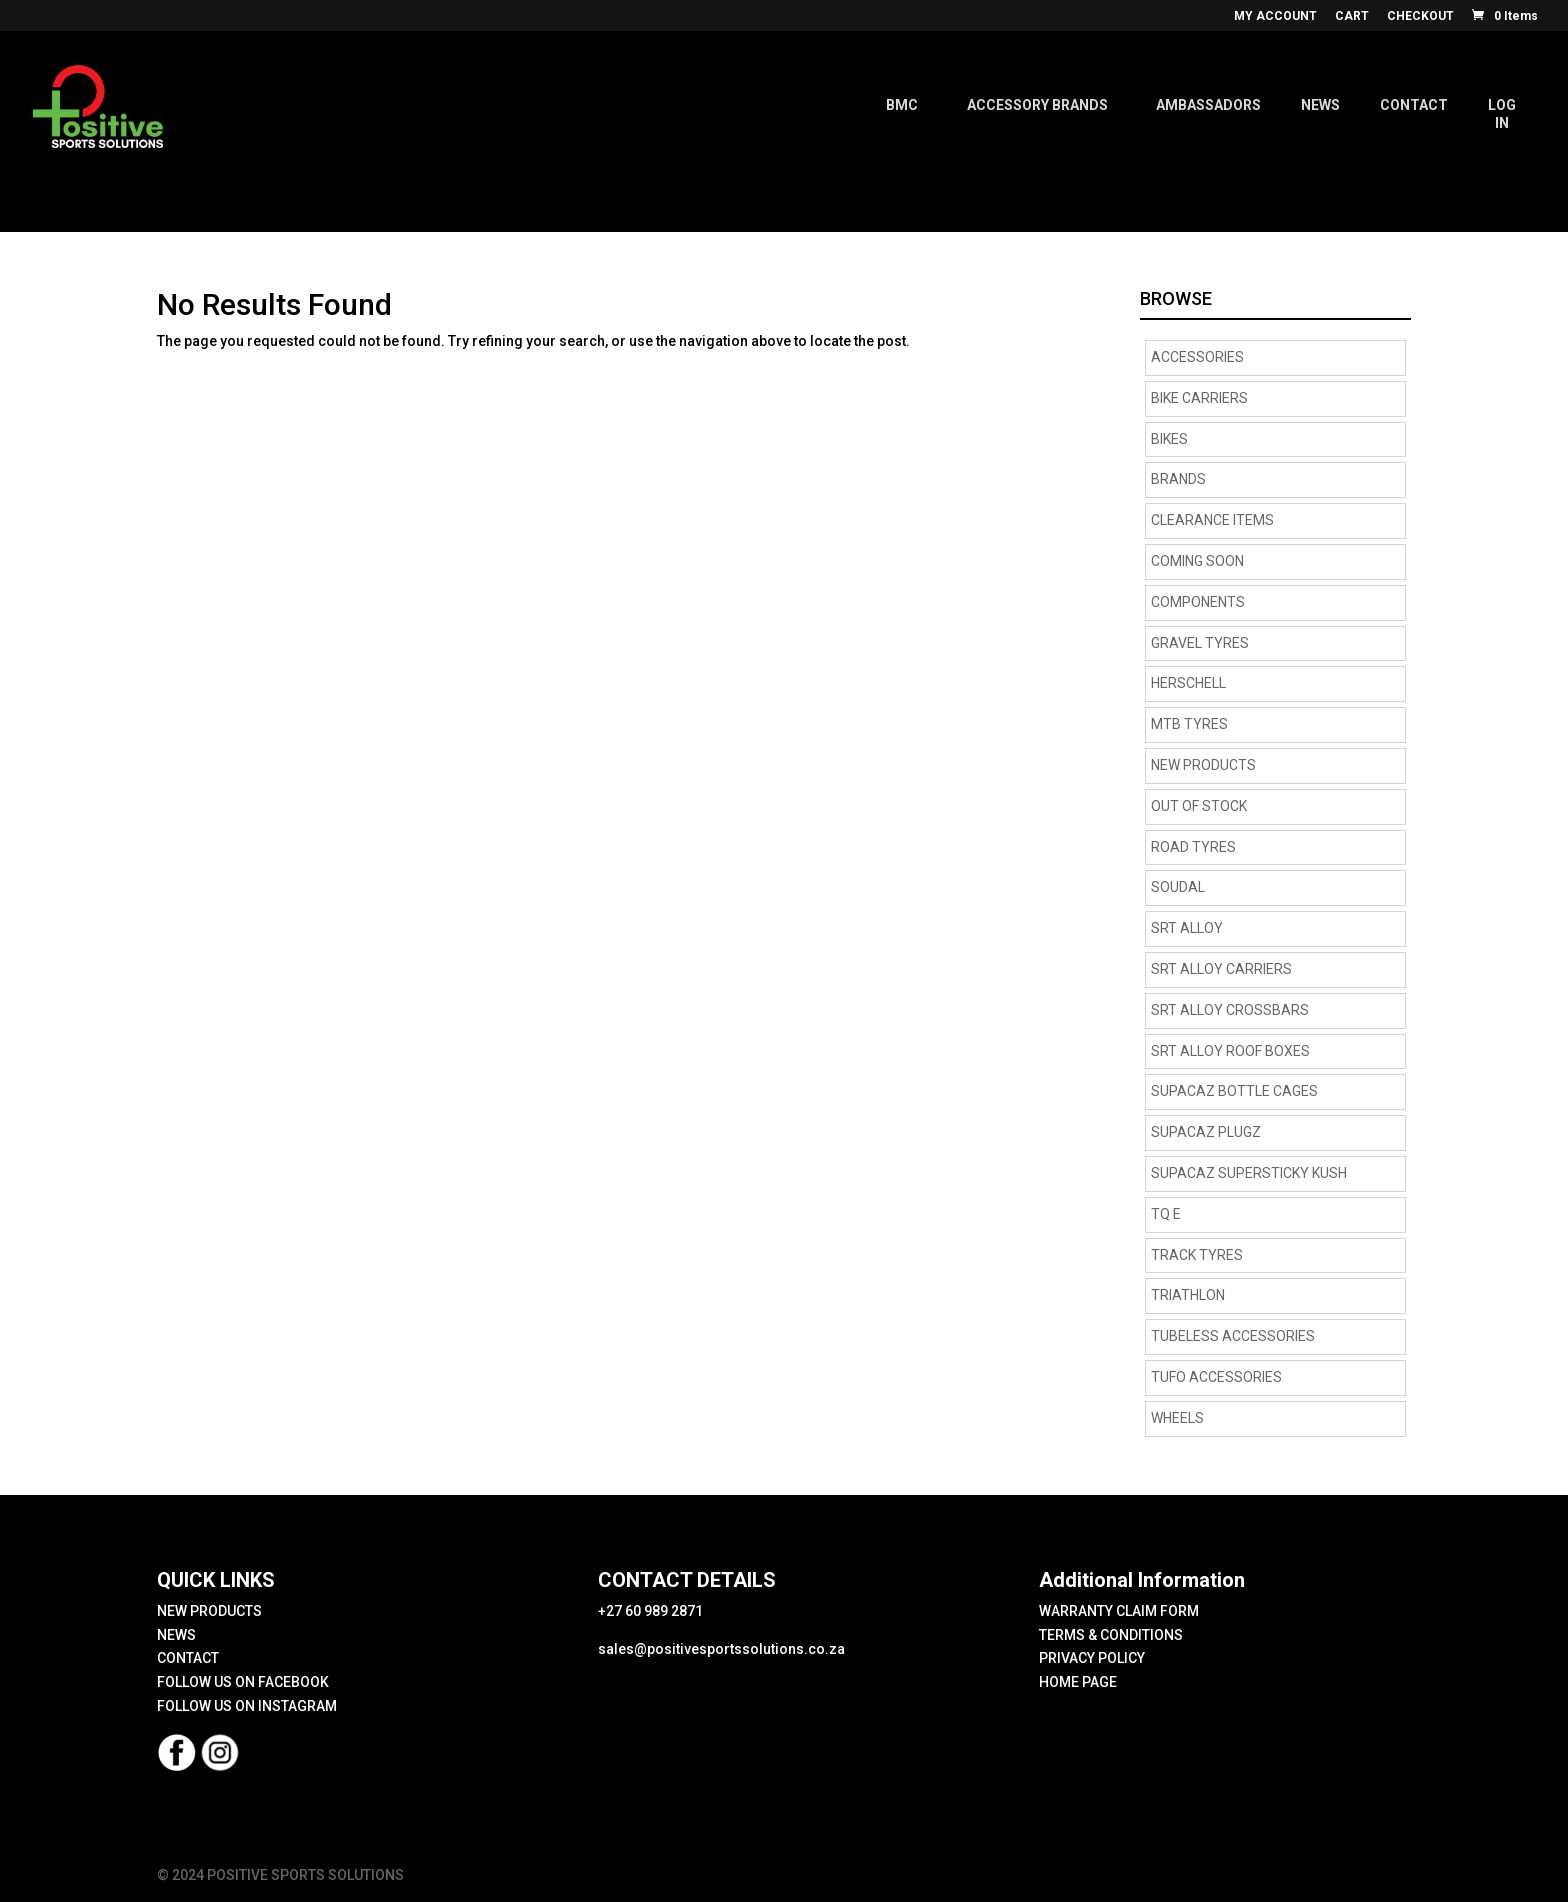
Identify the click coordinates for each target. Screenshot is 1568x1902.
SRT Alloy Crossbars (1230, 1010)
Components (1198, 602)
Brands (1178, 479)
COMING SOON (1197, 561)
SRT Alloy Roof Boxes (1230, 1051)
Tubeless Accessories (1233, 1336)
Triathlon (1188, 1295)
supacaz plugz (1206, 1132)
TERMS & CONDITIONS (1111, 1635)
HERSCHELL (1188, 683)
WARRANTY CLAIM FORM (1119, 1611)
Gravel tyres (1200, 643)
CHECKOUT (1420, 16)
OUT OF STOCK (1199, 806)
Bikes (1169, 439)
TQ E (1166, 1214)
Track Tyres (1197, 1255)
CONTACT (188, 1658)
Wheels (1177, 1418)
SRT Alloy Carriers (1221, 969)
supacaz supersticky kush (1249, 1173)
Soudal (1178, 887)
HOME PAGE (1078, 1682)
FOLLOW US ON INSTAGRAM (247, 1706)
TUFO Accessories (1216, 1377)
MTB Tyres (1189, 724)
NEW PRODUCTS (1203, 765)
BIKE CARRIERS (1199, 398)
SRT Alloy (1187, 928)
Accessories (1197, 357)
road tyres (1193, 847)
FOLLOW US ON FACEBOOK (243, 1682)
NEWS (176, 1635)
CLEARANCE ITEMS (1212, 520)
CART (1352, 16)
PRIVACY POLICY (1092, 1658)
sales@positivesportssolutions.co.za (721, 1649)
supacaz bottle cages (1234, 1091)
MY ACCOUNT (1275, 16)
